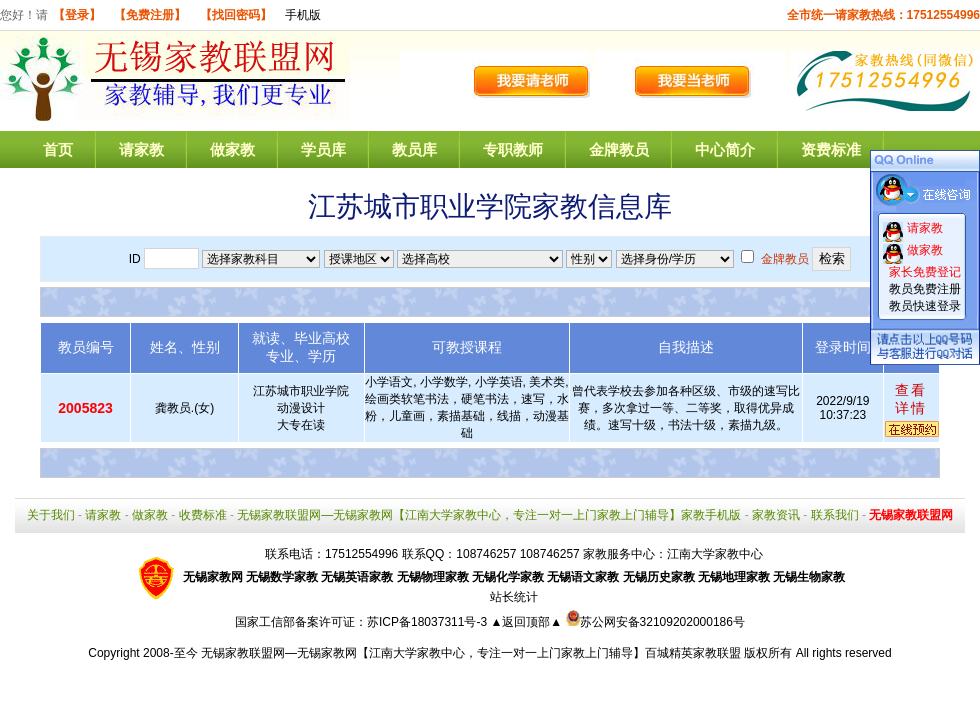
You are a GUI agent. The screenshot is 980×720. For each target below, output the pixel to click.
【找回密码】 (236, 15)
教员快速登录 (925, 306)
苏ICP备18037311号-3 (428, 622)
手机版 (303, 15)
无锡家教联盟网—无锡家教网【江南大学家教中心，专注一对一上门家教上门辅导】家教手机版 (489, 515)
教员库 (414, 149)
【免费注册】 (150, 15)
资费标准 (831, 149)
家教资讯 (776, 515)
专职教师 (513, 149)
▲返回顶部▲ (526, 622)
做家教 (232, 149)
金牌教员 (619, 149)
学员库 (323, 149)
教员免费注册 (925, 289)
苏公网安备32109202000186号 (655, 622)
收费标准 (203, 515)
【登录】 (77, 15)
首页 (58, 149)
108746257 (550, 554)
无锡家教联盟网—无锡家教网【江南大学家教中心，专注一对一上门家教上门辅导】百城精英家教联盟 (471, 653)
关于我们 (51, 515)
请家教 (141, 149)
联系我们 (835, 515)
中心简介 (725, 149)
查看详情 (911, 399)
